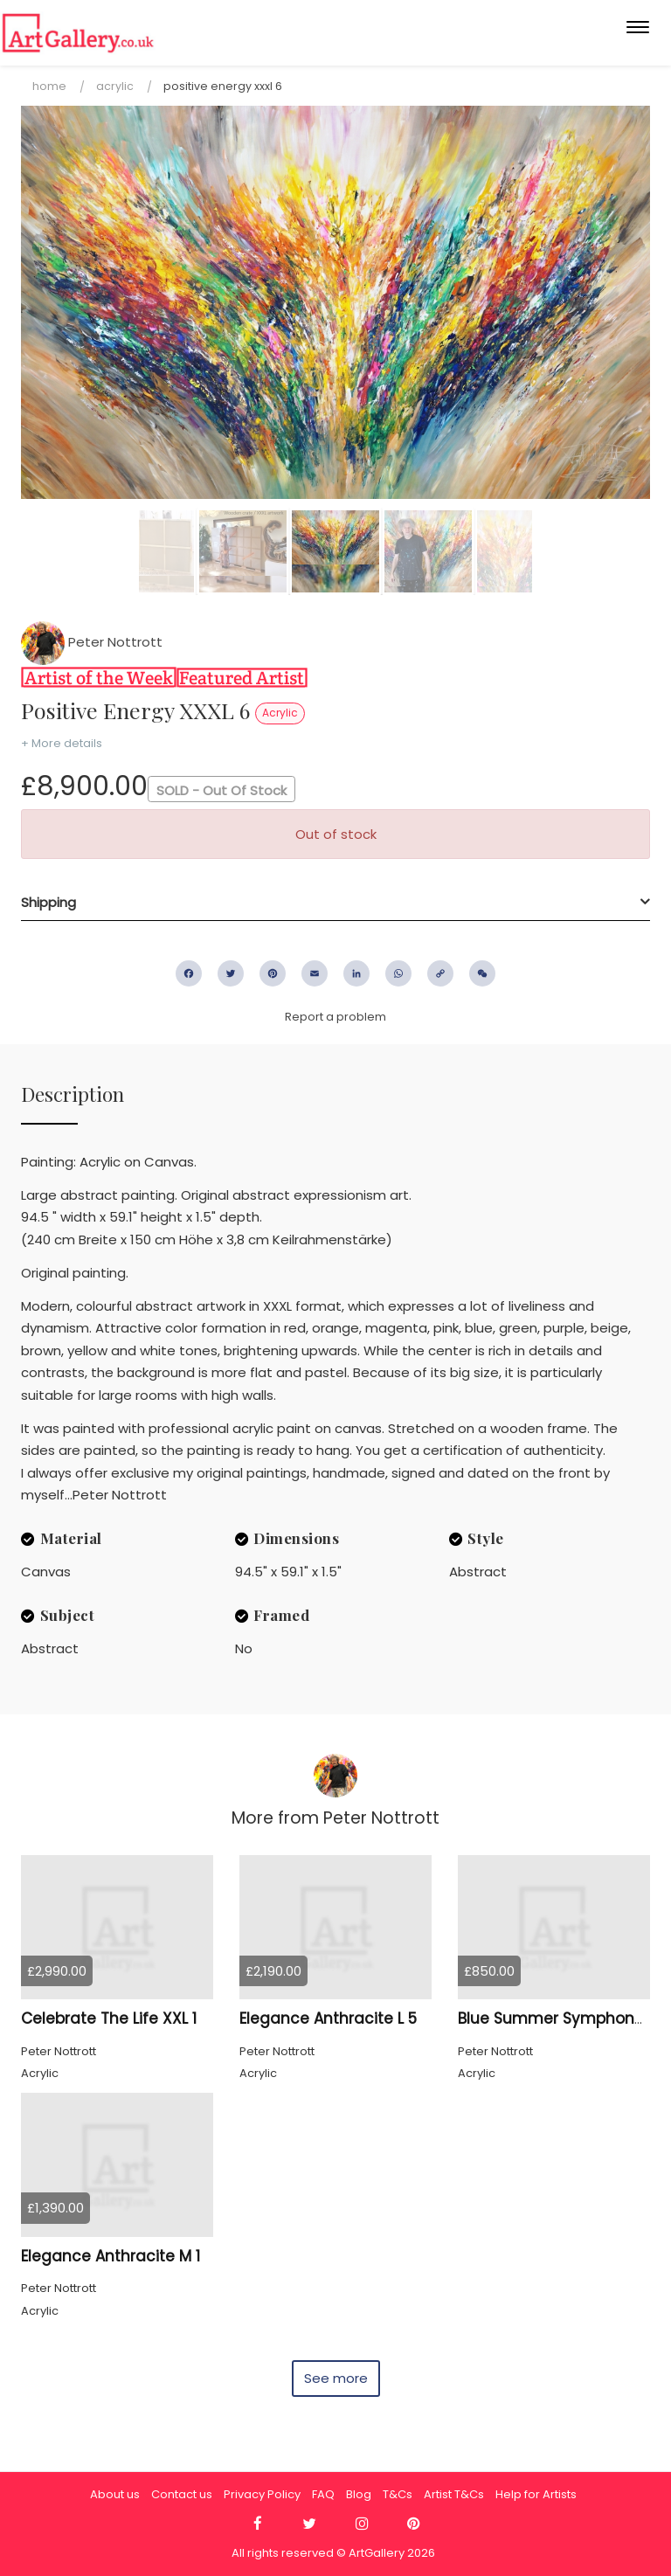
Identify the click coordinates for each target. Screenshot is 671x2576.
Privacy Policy (262, 2494)
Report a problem (335, 1016)
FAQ (323, 2494)
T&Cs (397, 2494)
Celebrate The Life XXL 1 (109, 2018)
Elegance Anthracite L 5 (328, 2018)
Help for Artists (536, 2494)
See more (336, 2378)
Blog (358, 2494)
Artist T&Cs (454, 2494)
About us (115, 2494)
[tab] (335, 902)
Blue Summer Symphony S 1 (561, 2018)
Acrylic (115, 86)
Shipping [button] (48, 902)
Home (49, 86)
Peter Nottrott (92, 642)
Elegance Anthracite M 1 (110, 2256)
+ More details (61, 743)
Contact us (181, 2494)
